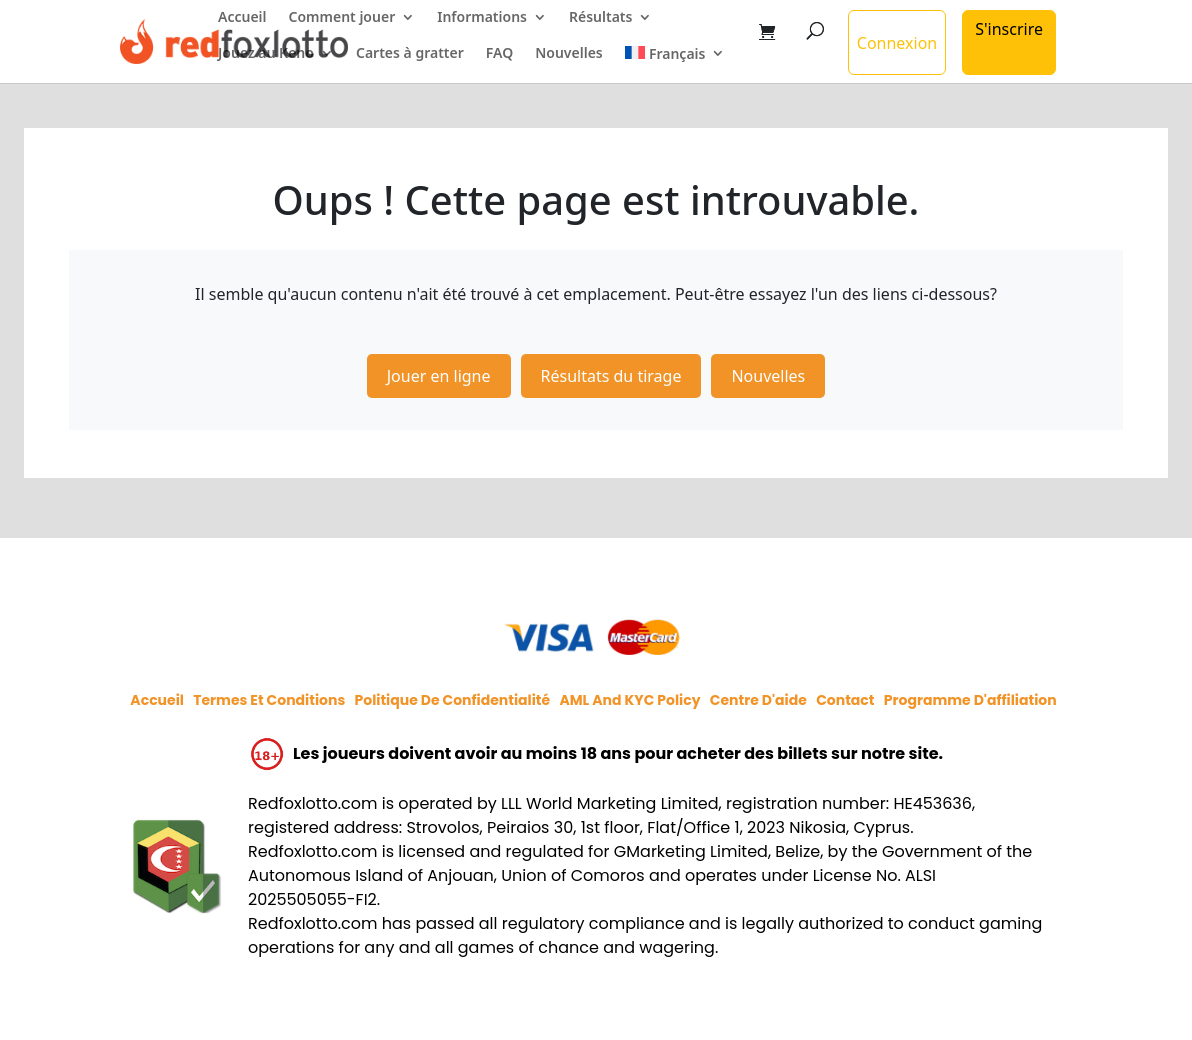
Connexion (897, 43)
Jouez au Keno (266, 54)
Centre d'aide (758, 700)
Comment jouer (342, 18)
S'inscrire (1009, 29)
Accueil (242, 18)
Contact (845, 700)
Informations (482, 18)
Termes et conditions (269, 700)
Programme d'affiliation (970, 700)
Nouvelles (569, 54)
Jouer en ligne (439, 376)
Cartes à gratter (410, 54)
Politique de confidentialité (452, 700)
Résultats (600, 18)
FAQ (499, 54)
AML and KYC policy (629, 700)
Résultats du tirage (611, 376)
